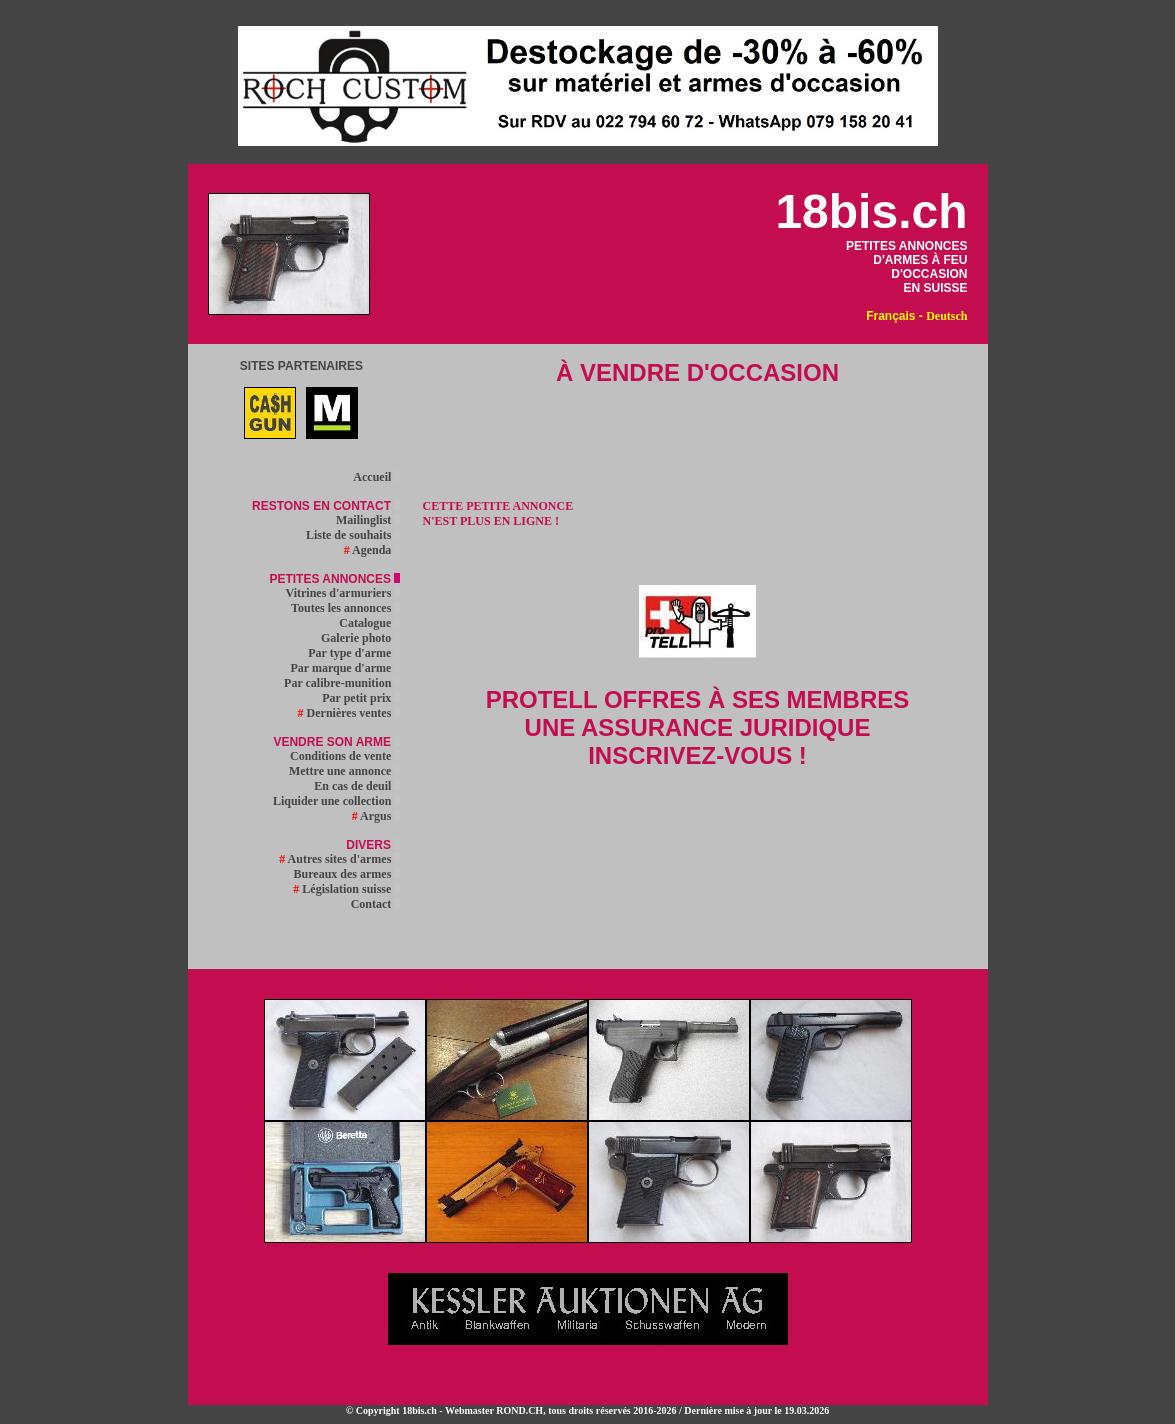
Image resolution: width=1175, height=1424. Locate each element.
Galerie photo (360, 638)
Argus (376, 816)
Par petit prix (361, 698)
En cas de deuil (357, 786)
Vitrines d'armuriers (342, 593)
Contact (376, 904)
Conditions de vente (345, 756)
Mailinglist (368, 520)
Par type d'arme (354, 653)
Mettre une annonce (344, 771)
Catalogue (369, 623)
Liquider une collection (336, 801)
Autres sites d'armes (339, 859)
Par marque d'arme (345, 668)
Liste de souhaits (353, 535)
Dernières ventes (349, 713)
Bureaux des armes (347, 874)
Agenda (372, 550)
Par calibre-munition (342, 683)
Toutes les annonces (345, 608)
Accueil (376, 477)
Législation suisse (346, 889)
